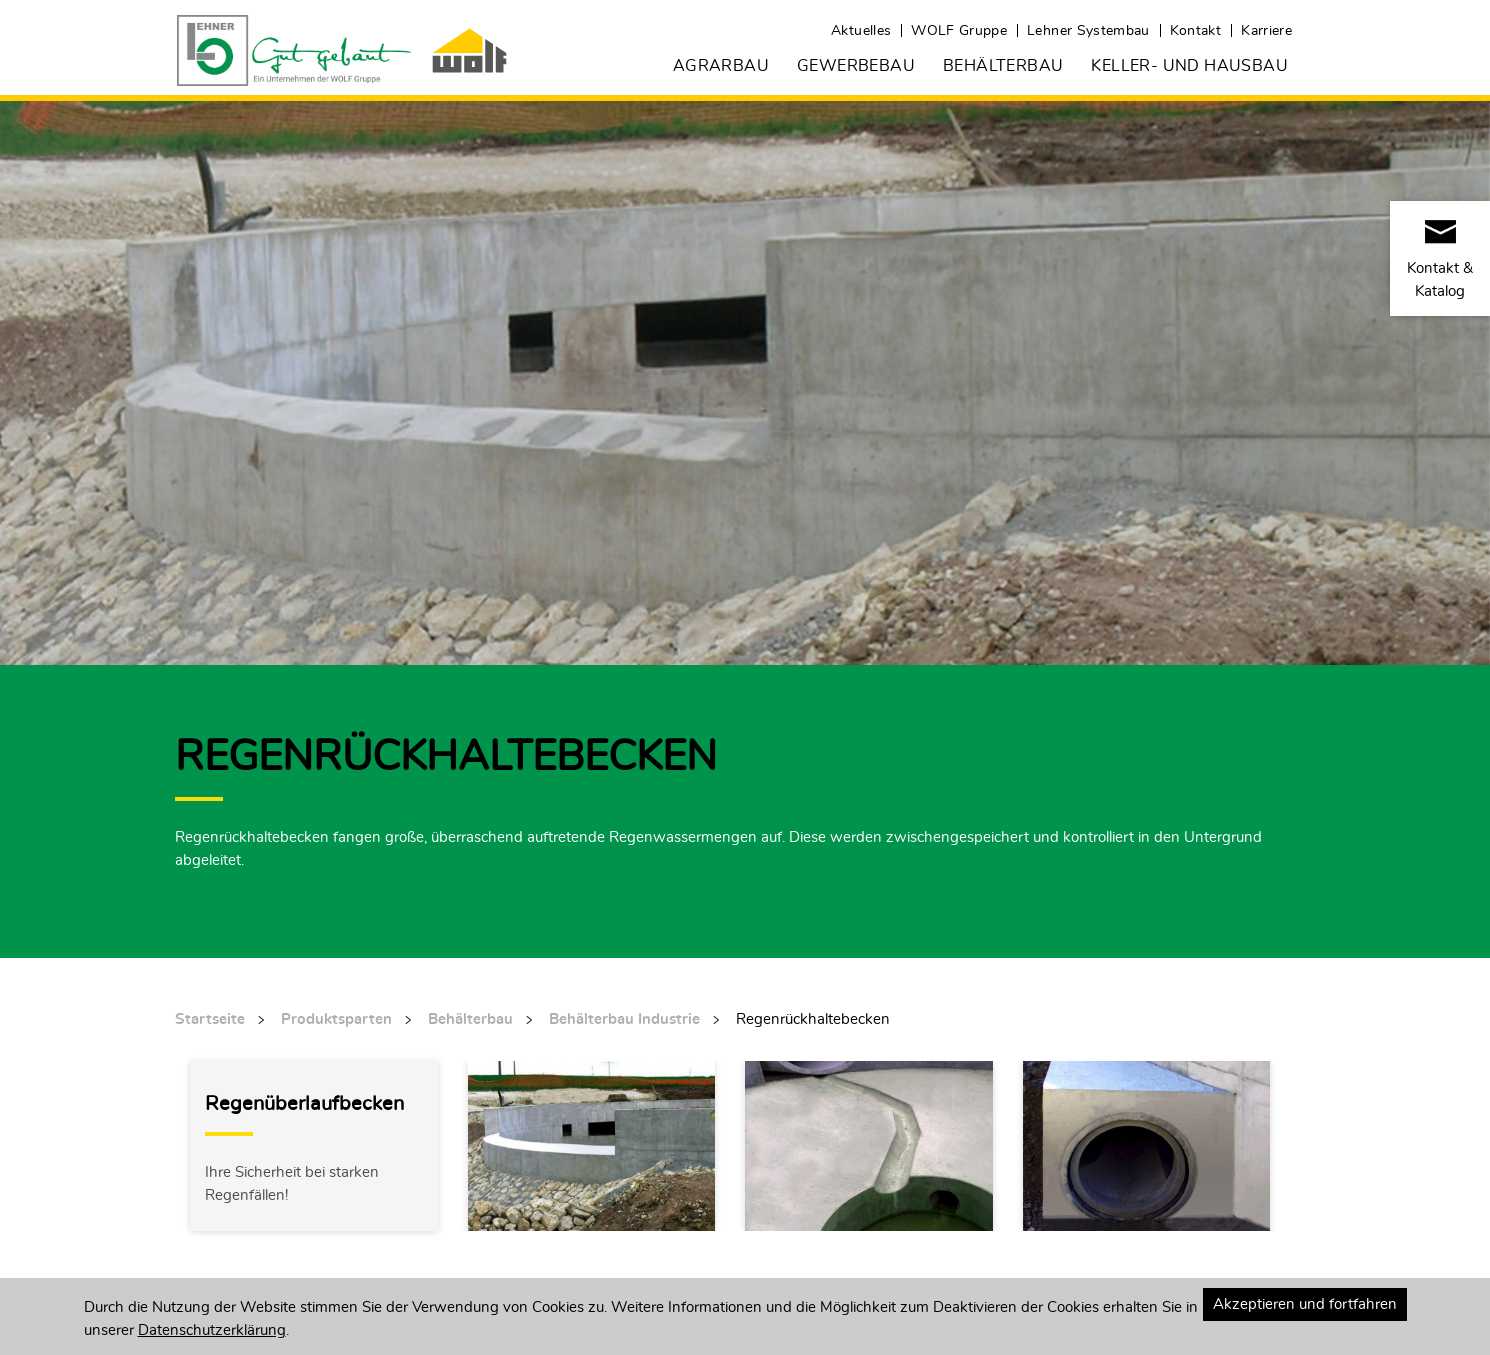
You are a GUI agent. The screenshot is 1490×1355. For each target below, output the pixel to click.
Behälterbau (1003, 65)
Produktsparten (336, 1018)
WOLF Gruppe (959, 30)
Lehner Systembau (1088, 30)
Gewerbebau (856, 65)
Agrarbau (721, 65)
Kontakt (1195, 30)
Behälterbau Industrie (624, 1018)
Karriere (1266, 30)
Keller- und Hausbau (1189, 65)
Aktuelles (861, 30)
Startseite (210, 1018)
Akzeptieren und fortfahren (1305, 1303)
